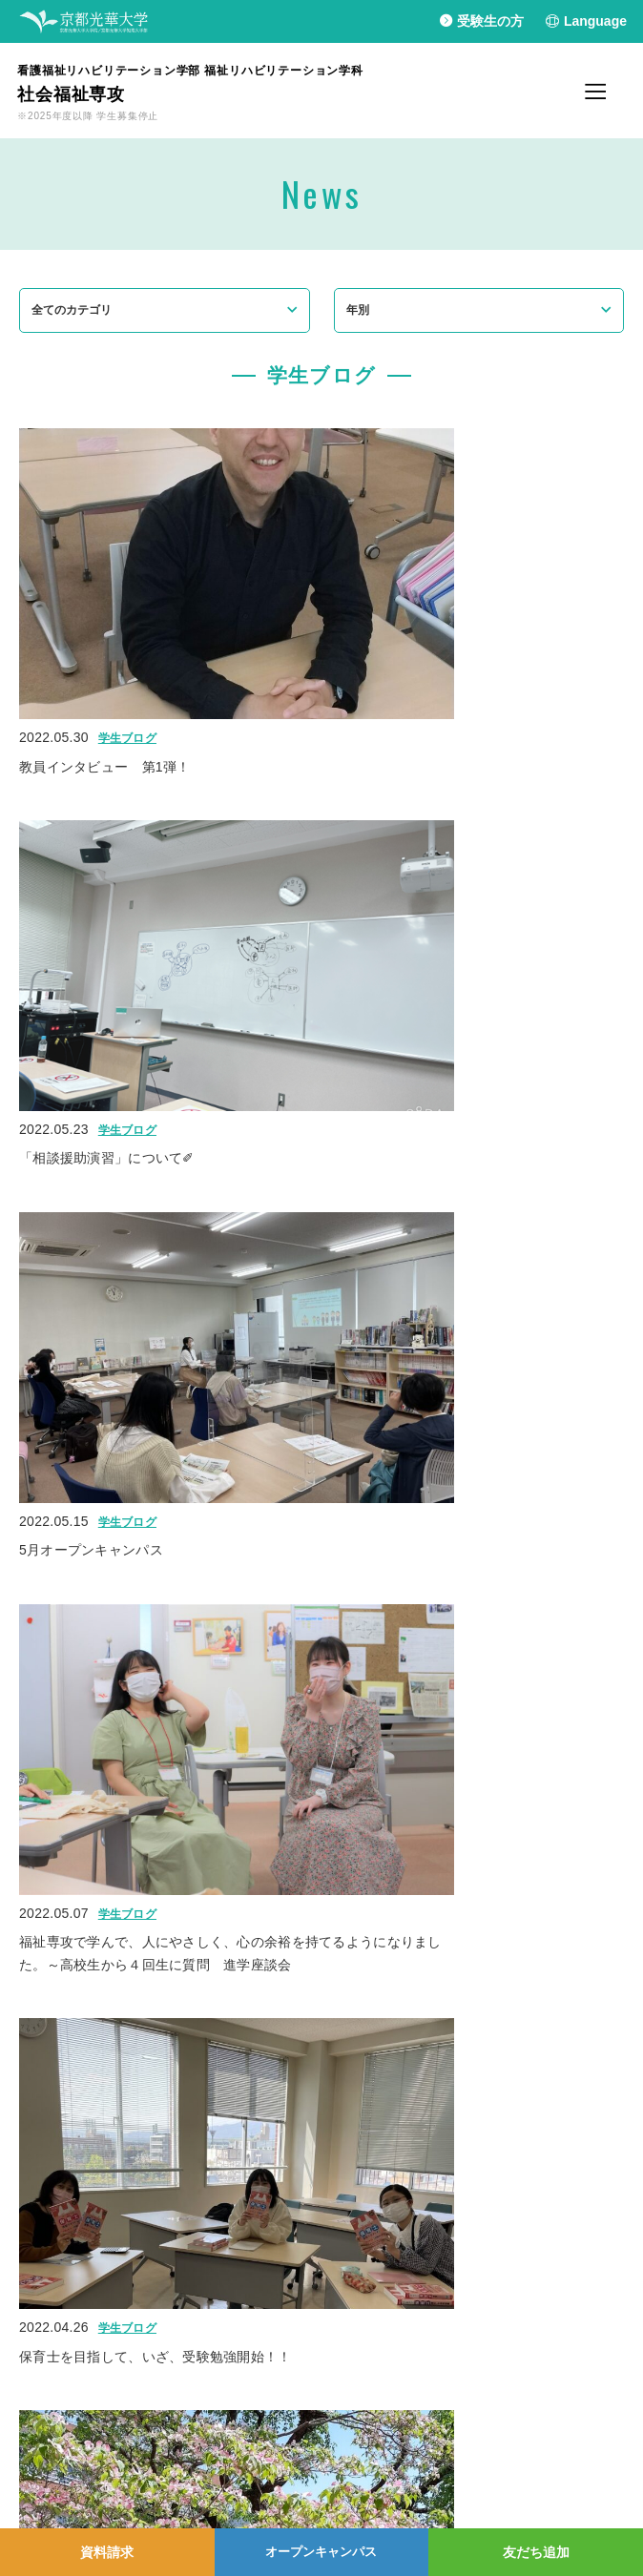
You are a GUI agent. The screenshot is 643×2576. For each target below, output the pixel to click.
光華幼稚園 (43, 2326)
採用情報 (37, 2475)
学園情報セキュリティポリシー (94, 2429)
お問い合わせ (48, 2452)
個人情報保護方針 (60, 2384)
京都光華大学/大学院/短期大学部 (97, 2270)
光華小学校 (43, 2308)
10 (515, 1986)
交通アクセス (48, 2497)
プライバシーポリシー (71, 2407)
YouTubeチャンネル (415, 2384)
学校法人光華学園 (60, 2250)
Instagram (391, 2430)
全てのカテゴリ (71, 310)
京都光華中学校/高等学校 (78, 2289)
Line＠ (383, 2407)
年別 (357, 310)
